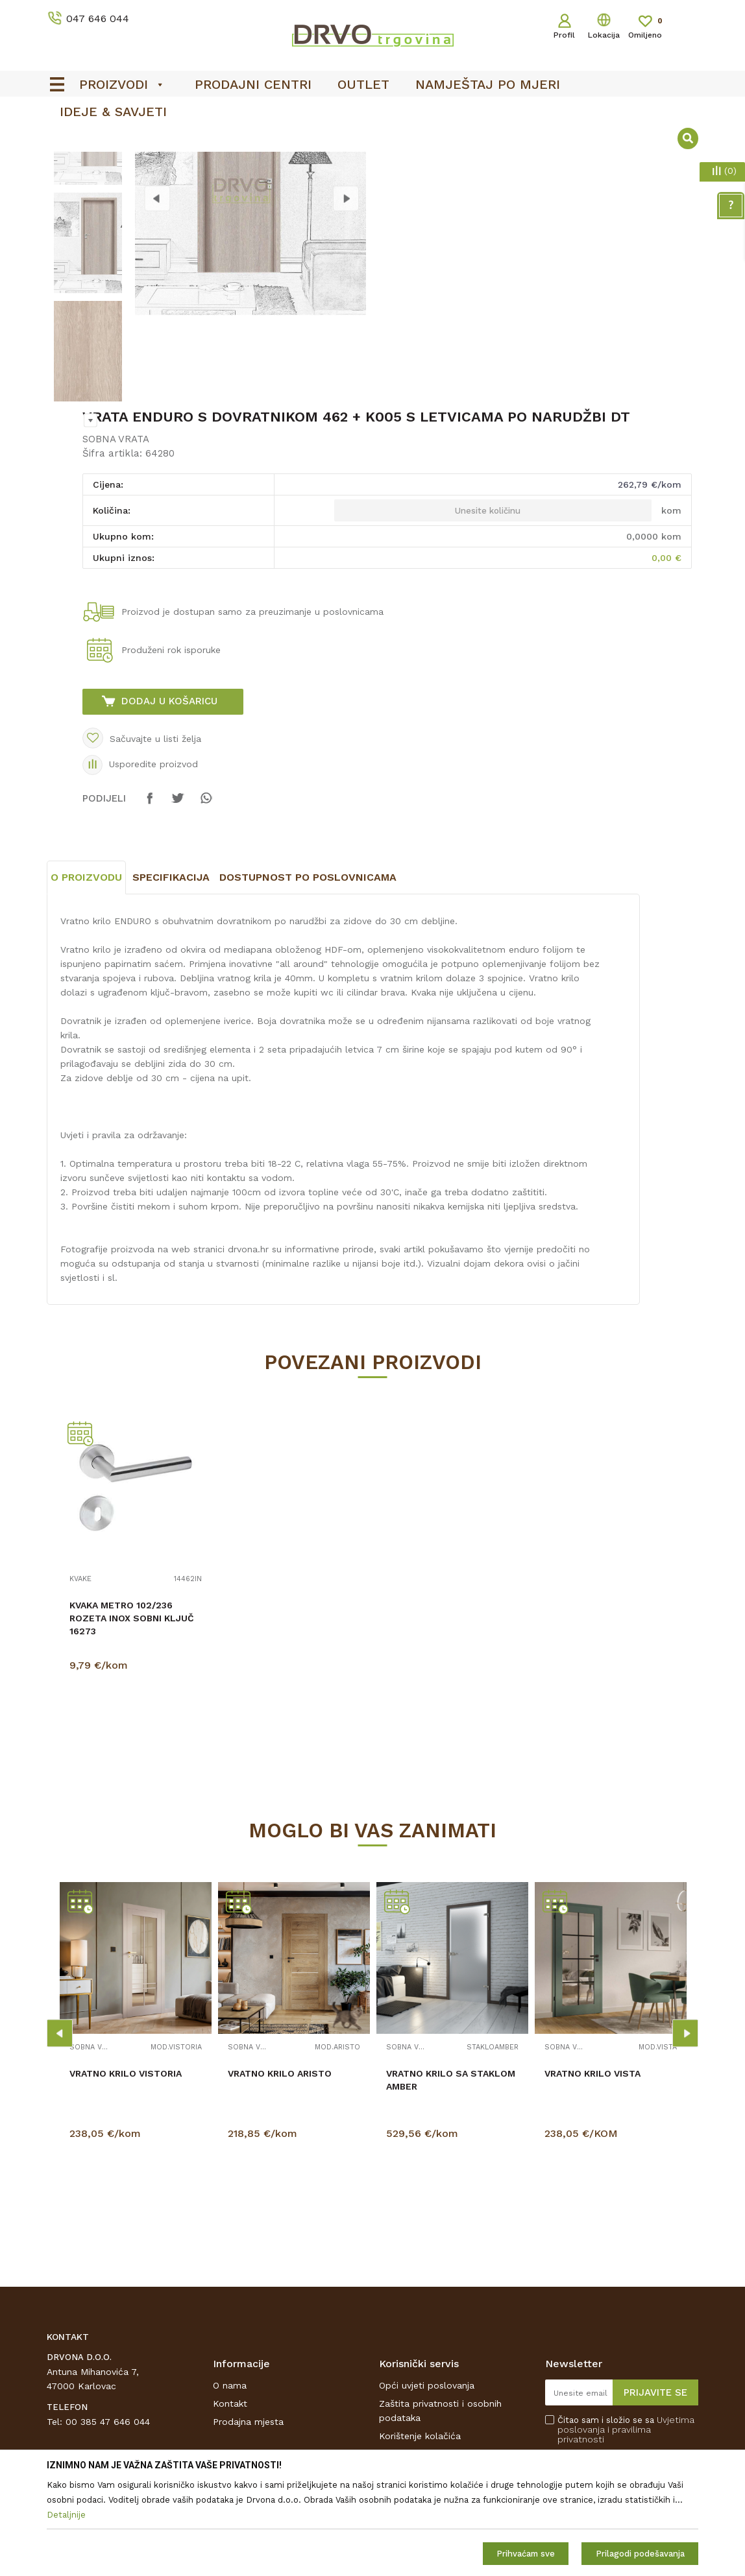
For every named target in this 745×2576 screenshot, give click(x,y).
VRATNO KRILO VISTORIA (125, 2177)
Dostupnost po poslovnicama (308, 981)
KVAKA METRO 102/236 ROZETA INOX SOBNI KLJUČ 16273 (131, 1722)
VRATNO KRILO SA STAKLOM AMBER (450, 2183)
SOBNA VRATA (115, 543)
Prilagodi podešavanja (640, 2553)
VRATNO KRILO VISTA (592, 2177)
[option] (87, 238)
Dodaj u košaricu (169, 805)
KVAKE (80, 1683)
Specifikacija (171, 981)
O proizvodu (86, 981)
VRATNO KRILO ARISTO (280, 2177)
